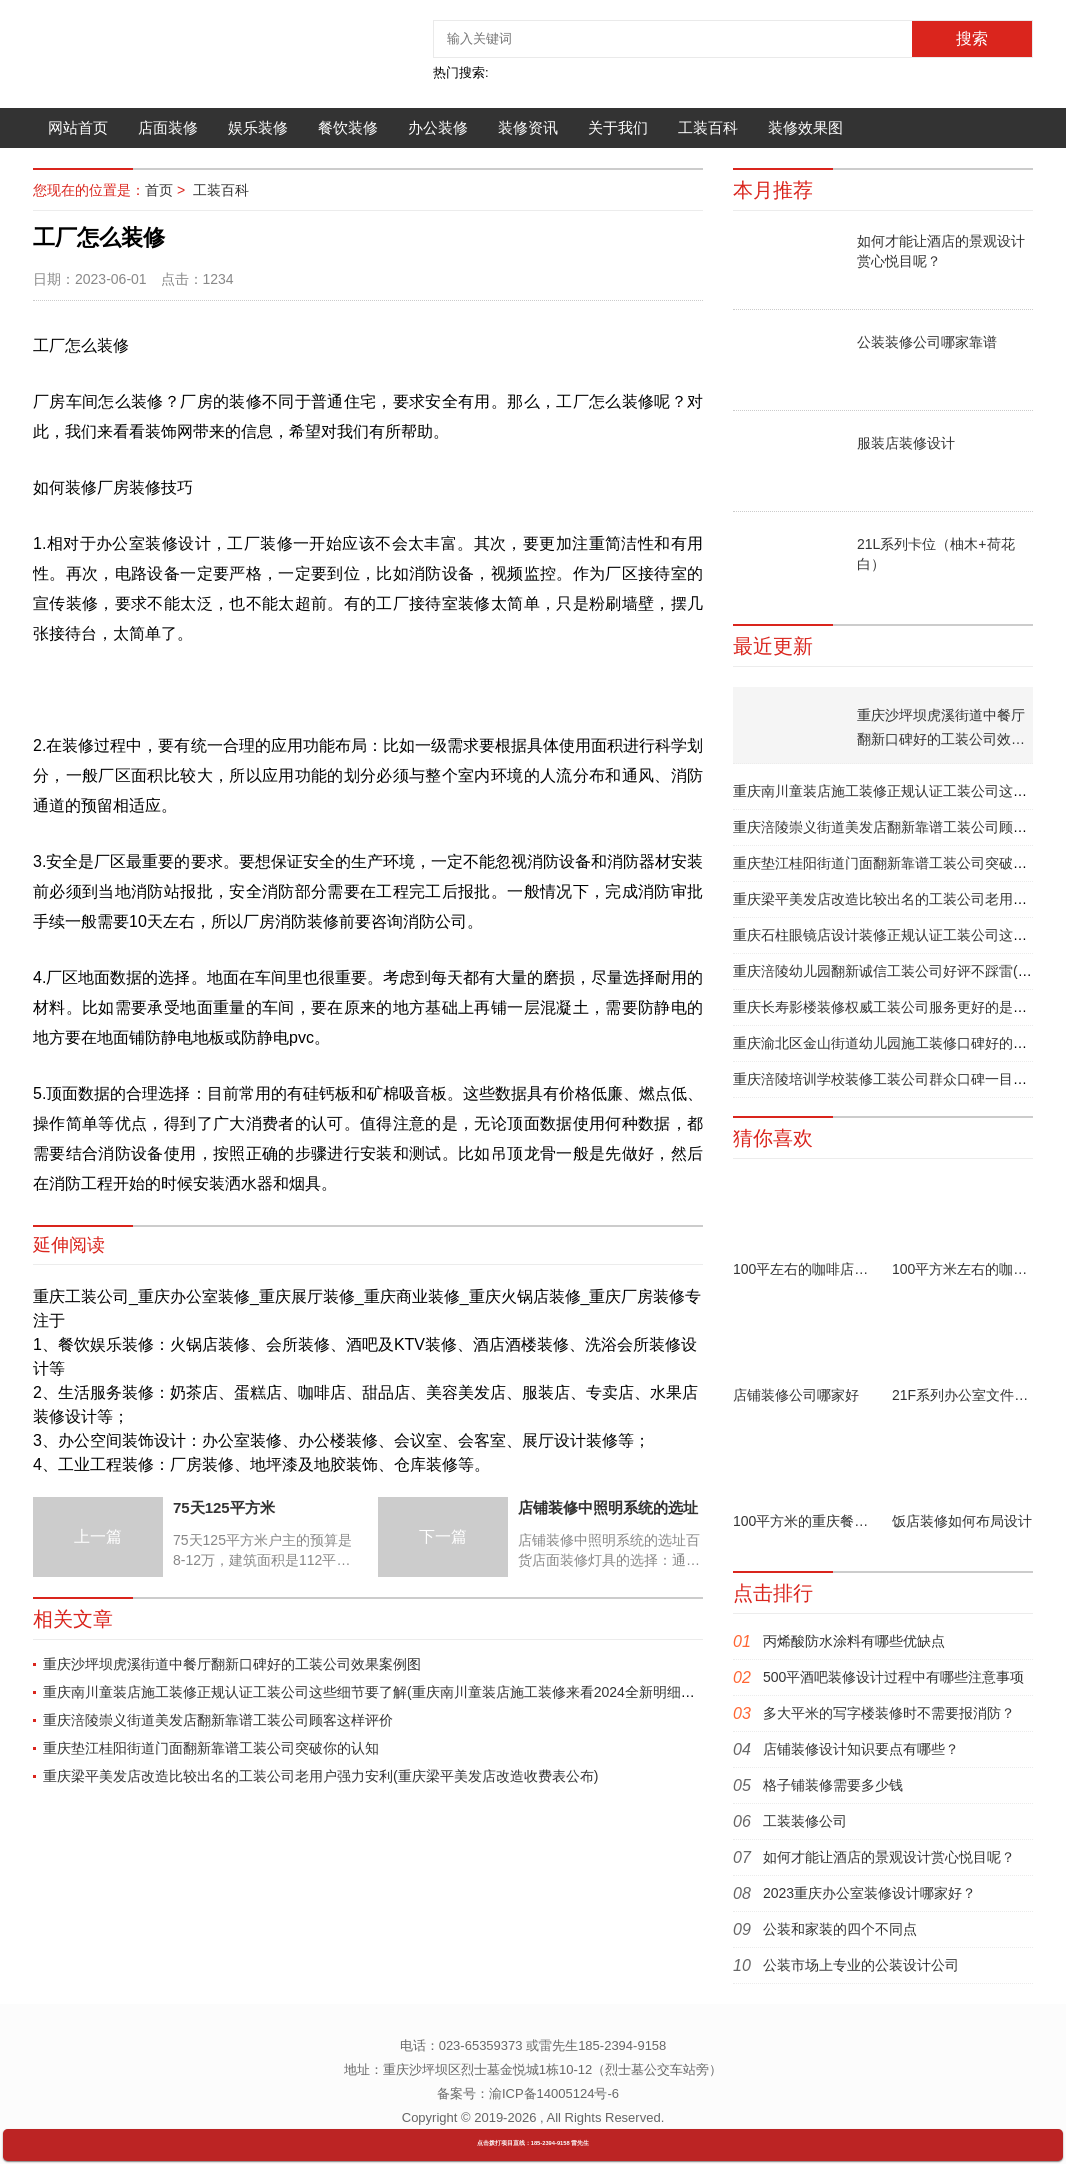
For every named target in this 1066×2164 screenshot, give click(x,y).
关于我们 (618, 127)
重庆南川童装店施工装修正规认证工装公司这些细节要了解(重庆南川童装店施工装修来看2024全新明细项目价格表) (399, 1692)
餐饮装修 (348, 127)
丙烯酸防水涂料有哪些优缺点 (854, 1641)
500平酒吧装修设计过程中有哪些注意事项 (893, 1677)
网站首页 (78, 127)
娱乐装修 (258, 127)
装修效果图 (805, 127)
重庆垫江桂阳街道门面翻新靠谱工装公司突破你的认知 (211, 1748)
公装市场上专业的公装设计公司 (861, 1965)
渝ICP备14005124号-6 (554, 2093)
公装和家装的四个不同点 (840, 1929)
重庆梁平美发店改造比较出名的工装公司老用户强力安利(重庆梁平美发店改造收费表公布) (320, 1776)
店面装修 (168, 127)
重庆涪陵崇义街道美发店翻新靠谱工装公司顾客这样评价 (218, 1720)
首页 (159, 190)
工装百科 (708, 127)
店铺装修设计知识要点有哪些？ (861, 1749)
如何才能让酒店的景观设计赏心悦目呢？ (889, 1857)
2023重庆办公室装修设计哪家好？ (869, 1893)
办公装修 (438, 127)
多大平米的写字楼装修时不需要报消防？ (889, 1713)
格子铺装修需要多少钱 (833, 1785)
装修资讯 (528, 127)
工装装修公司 (805, 1821)
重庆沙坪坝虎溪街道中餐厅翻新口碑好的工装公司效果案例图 (232, 1664)
